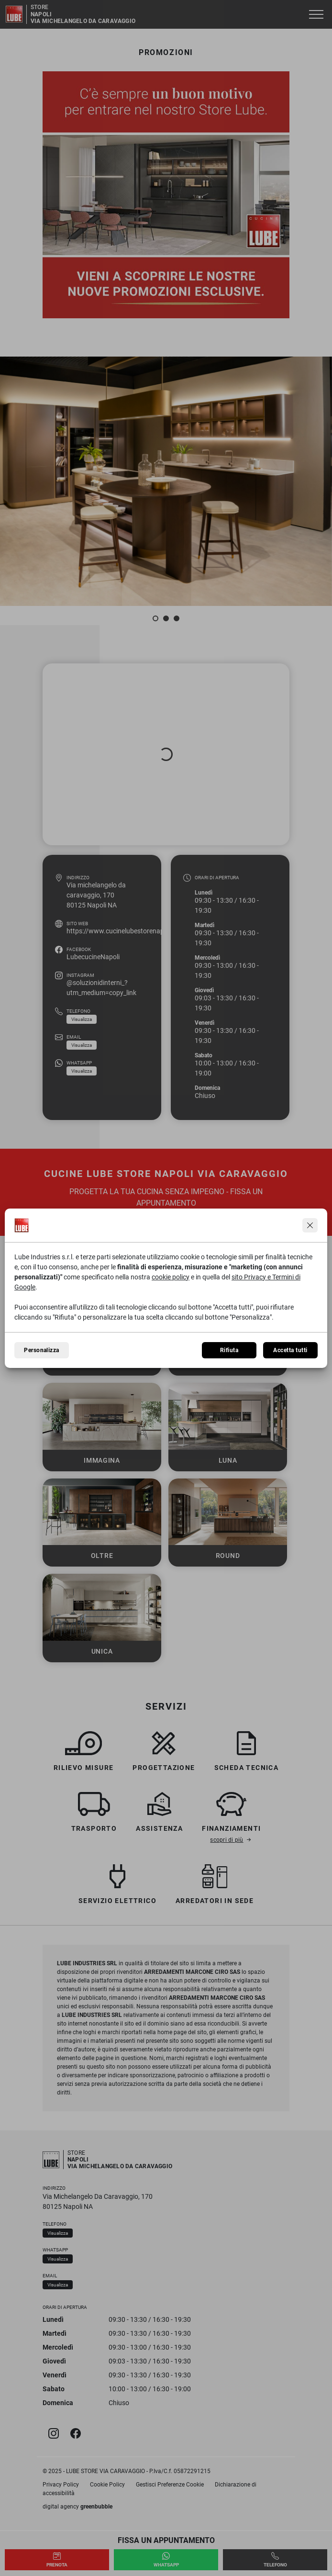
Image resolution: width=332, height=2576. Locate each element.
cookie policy (170, 1277)
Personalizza (41, 1350)
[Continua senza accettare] (310, 1225)
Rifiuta (229, 1350)
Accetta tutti (290, 1350)
